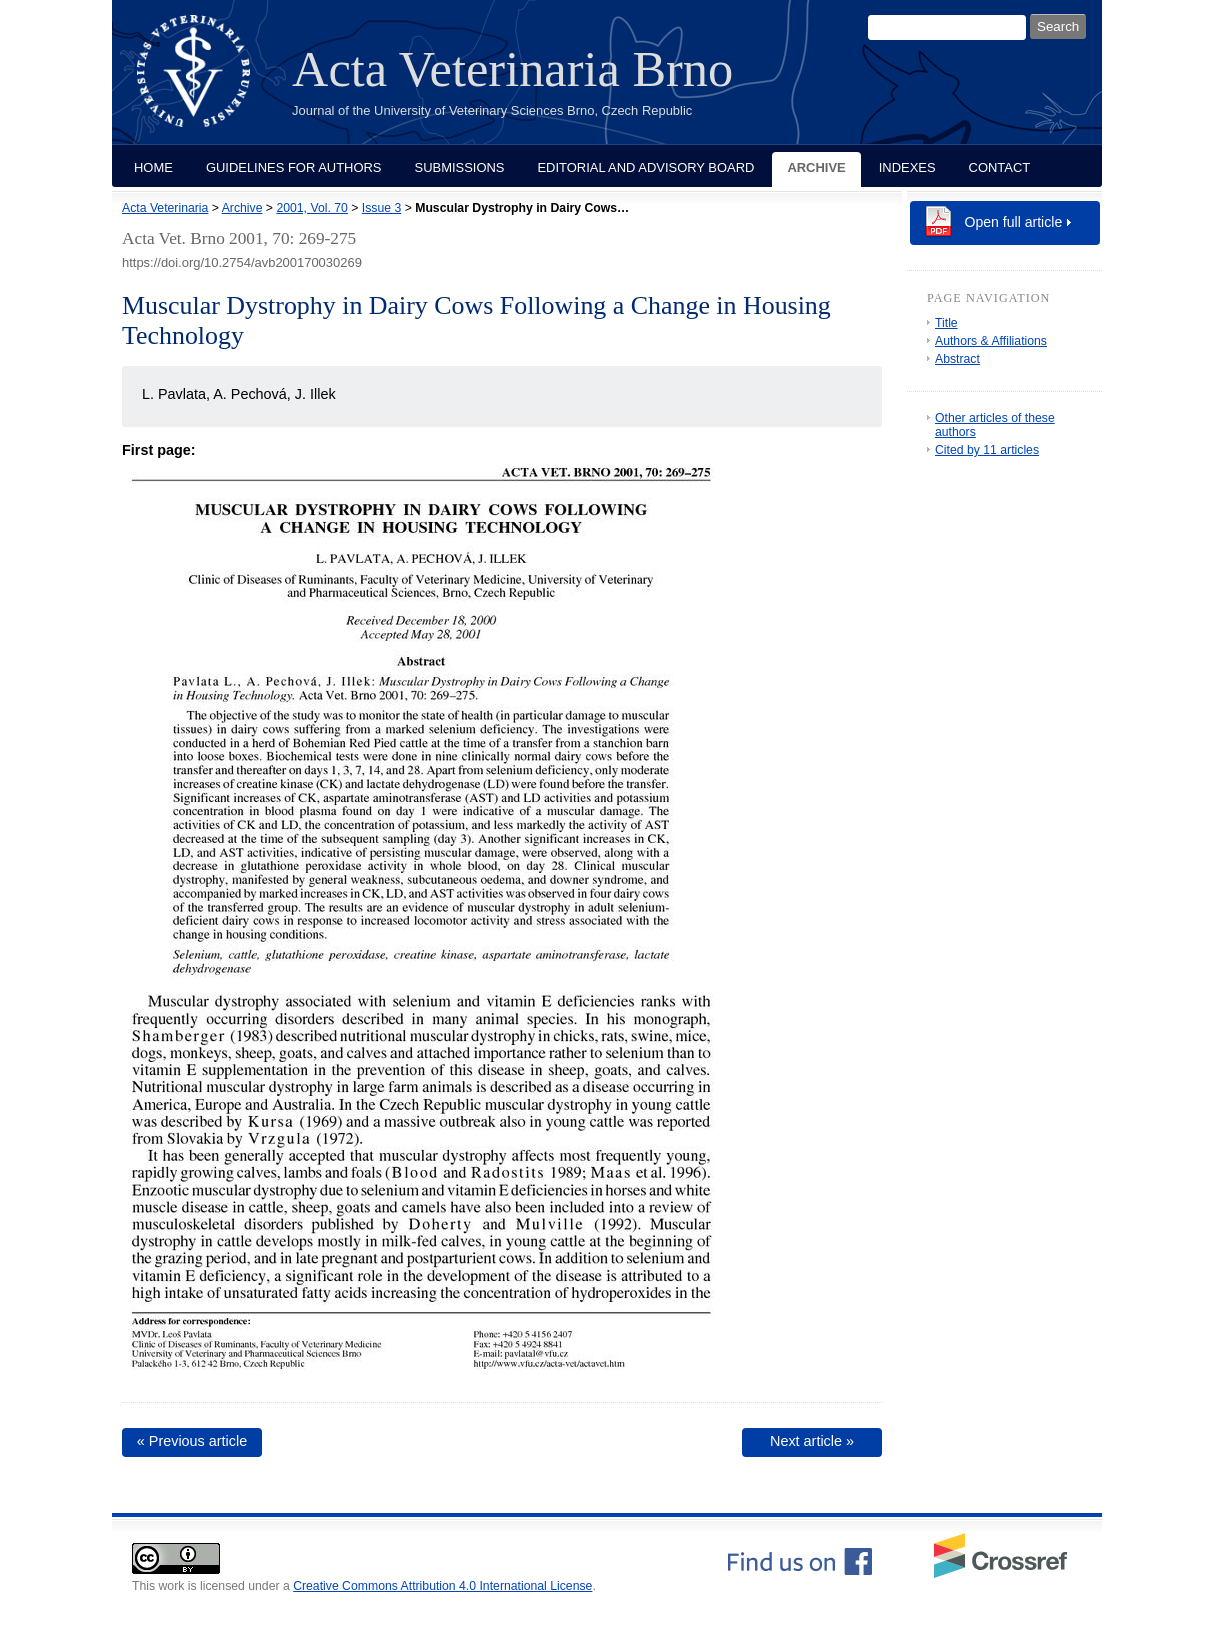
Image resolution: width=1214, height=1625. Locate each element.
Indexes (907, 167)
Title (946, 323)
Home (153, 167)
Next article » (812, 1441)
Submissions (460, 167)
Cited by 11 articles (987, 450)
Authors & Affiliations (991, 341)
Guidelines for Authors (294, 167)
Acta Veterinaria (165, 208)
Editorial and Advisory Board (645, 167)
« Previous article (192, 1441)
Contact (1000, 167)
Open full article (1014, 222)
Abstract (957, 359)
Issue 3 (381, 208)
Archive (816, 167)
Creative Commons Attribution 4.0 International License (442, 1586)
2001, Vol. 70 (311, 208)
